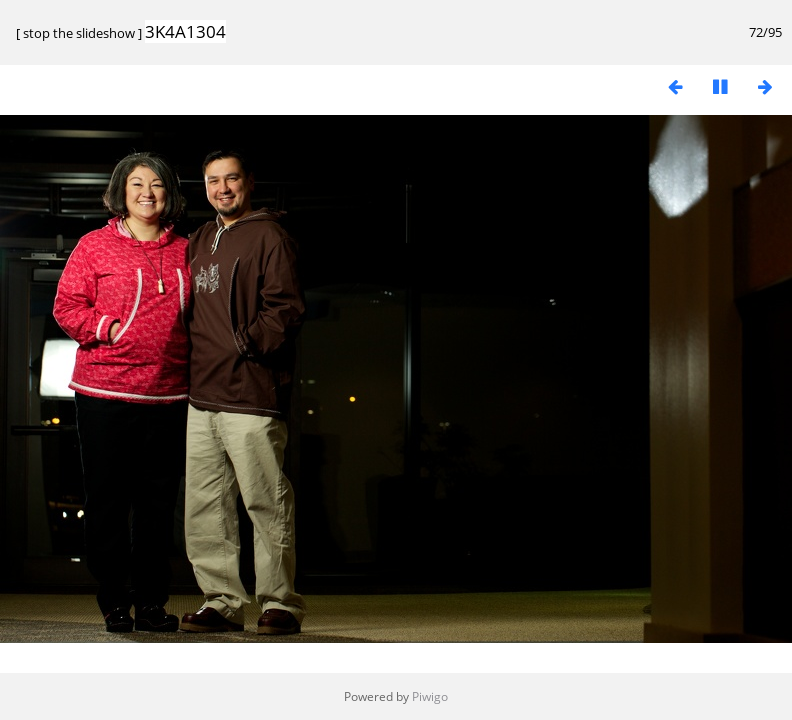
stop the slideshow (79, 33)
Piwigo (430, 696)
